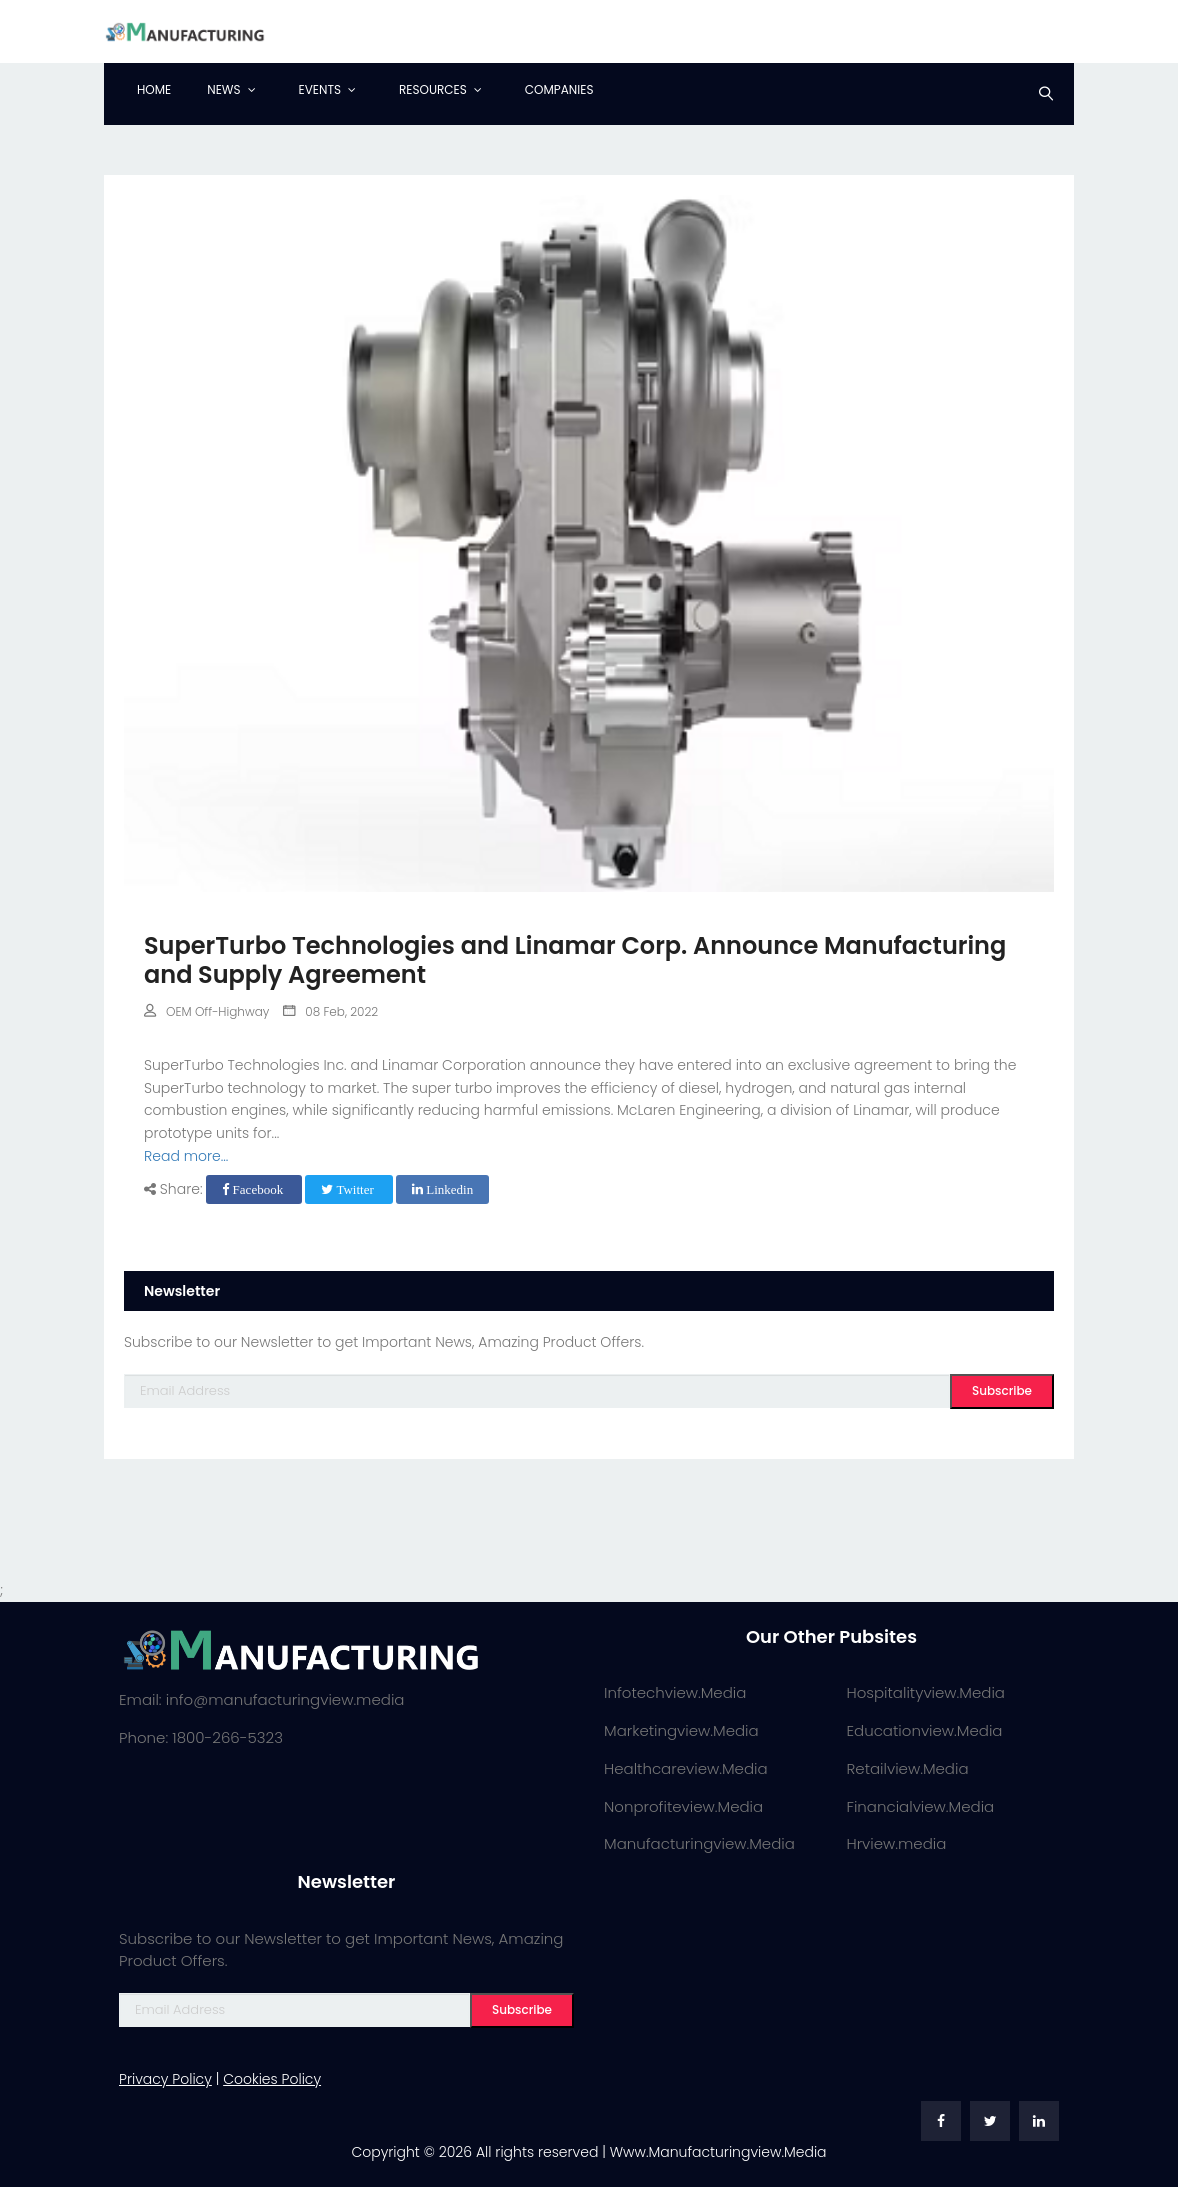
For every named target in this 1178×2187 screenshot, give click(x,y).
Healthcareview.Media (686, 1768)
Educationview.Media (925, 1730)
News (223, 89)
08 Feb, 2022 (330, 1011)
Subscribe (1002, 1390)
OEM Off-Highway (206, 1011)
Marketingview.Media (681, 1730)
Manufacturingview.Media (699, 1843)
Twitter (349, 1189)
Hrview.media (897, 1843)
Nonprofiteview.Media (683, 1806)
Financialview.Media (921, 1806)
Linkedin (442, 1189)
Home (154, 89)
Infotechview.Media (675, 1692)
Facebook (254, 1189)
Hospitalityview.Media (926, 1692)
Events (320, 89)
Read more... (186, 1156)
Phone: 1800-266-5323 (201, 1737)
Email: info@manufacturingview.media (261, 1699)
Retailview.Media (908, 1768)
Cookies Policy (272, 2079)
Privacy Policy (165, 2079)
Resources (433, 89)
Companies (559, 89)
